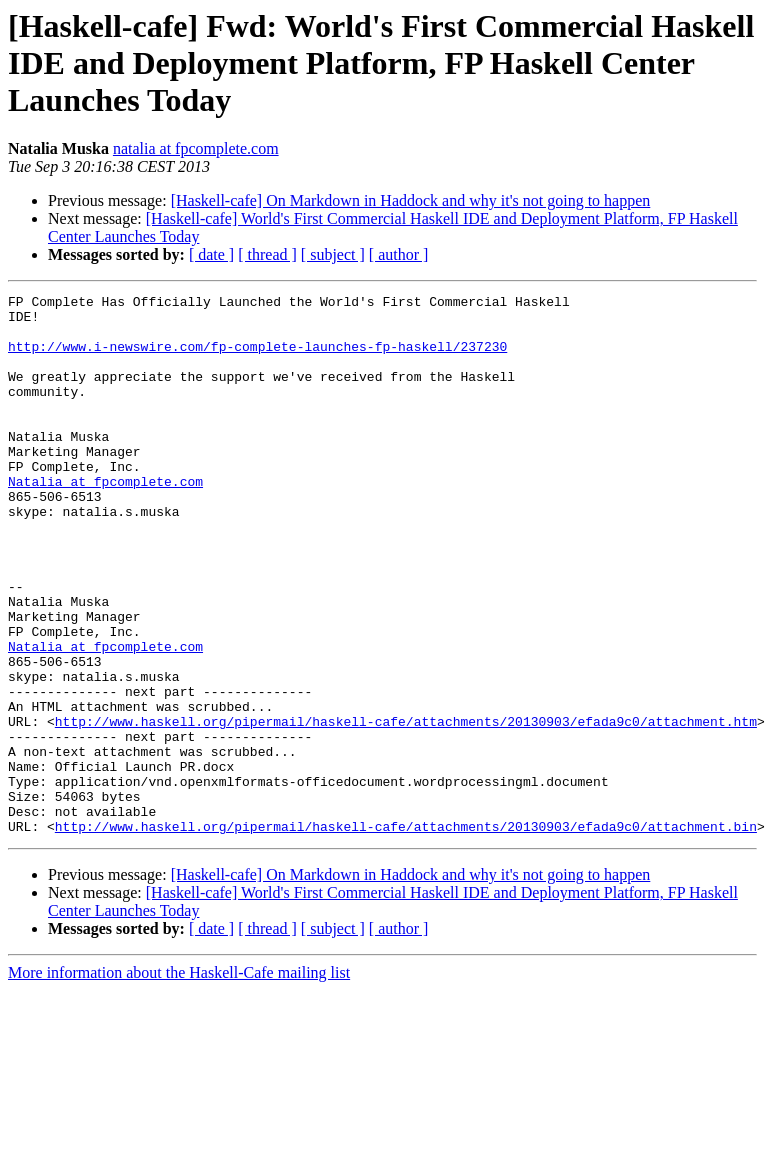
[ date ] (211, 254)
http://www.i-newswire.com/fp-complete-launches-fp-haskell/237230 (257, 358)
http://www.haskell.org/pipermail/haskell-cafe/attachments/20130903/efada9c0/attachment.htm (406, 808)
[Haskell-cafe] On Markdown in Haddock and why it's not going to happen (411, 200)
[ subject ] (333, 254)
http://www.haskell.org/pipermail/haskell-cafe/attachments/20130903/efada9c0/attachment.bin (406, 934)
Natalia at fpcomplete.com (105, 520)
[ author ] (399, 254)
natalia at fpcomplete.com (196, 148)
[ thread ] (267, 254)
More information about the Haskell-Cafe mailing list (179, 1080)
